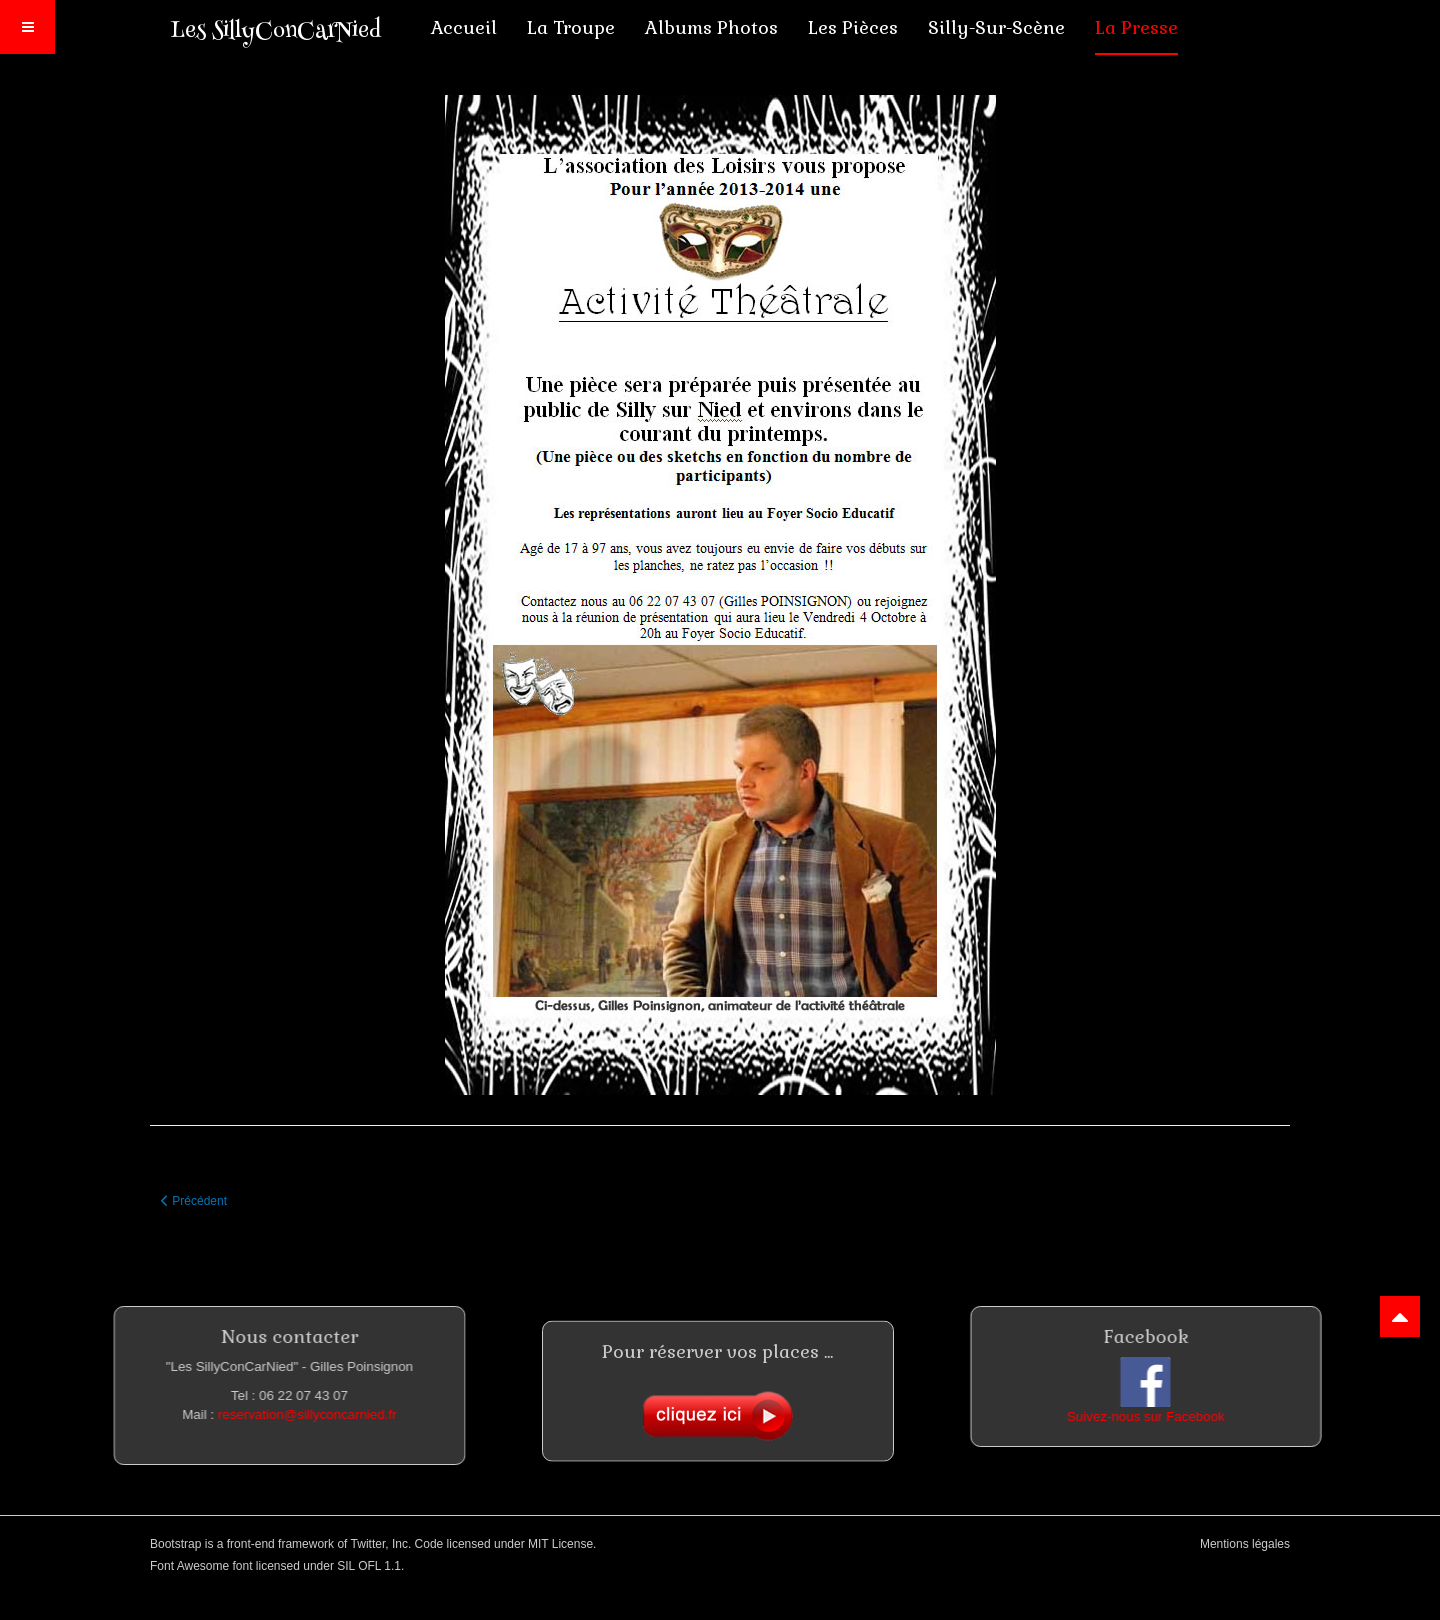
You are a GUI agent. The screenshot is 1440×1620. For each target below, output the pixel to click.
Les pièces (853, 27)
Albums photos (711, 27)
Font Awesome (189, 1566)
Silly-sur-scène (996, 27)
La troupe (571, 27)
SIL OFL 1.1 (369, 1566)
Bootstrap (175, 1544)
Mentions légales (1245, 1544)
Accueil (464, 27)
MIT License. (562, 1544)
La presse (1136, 27)
